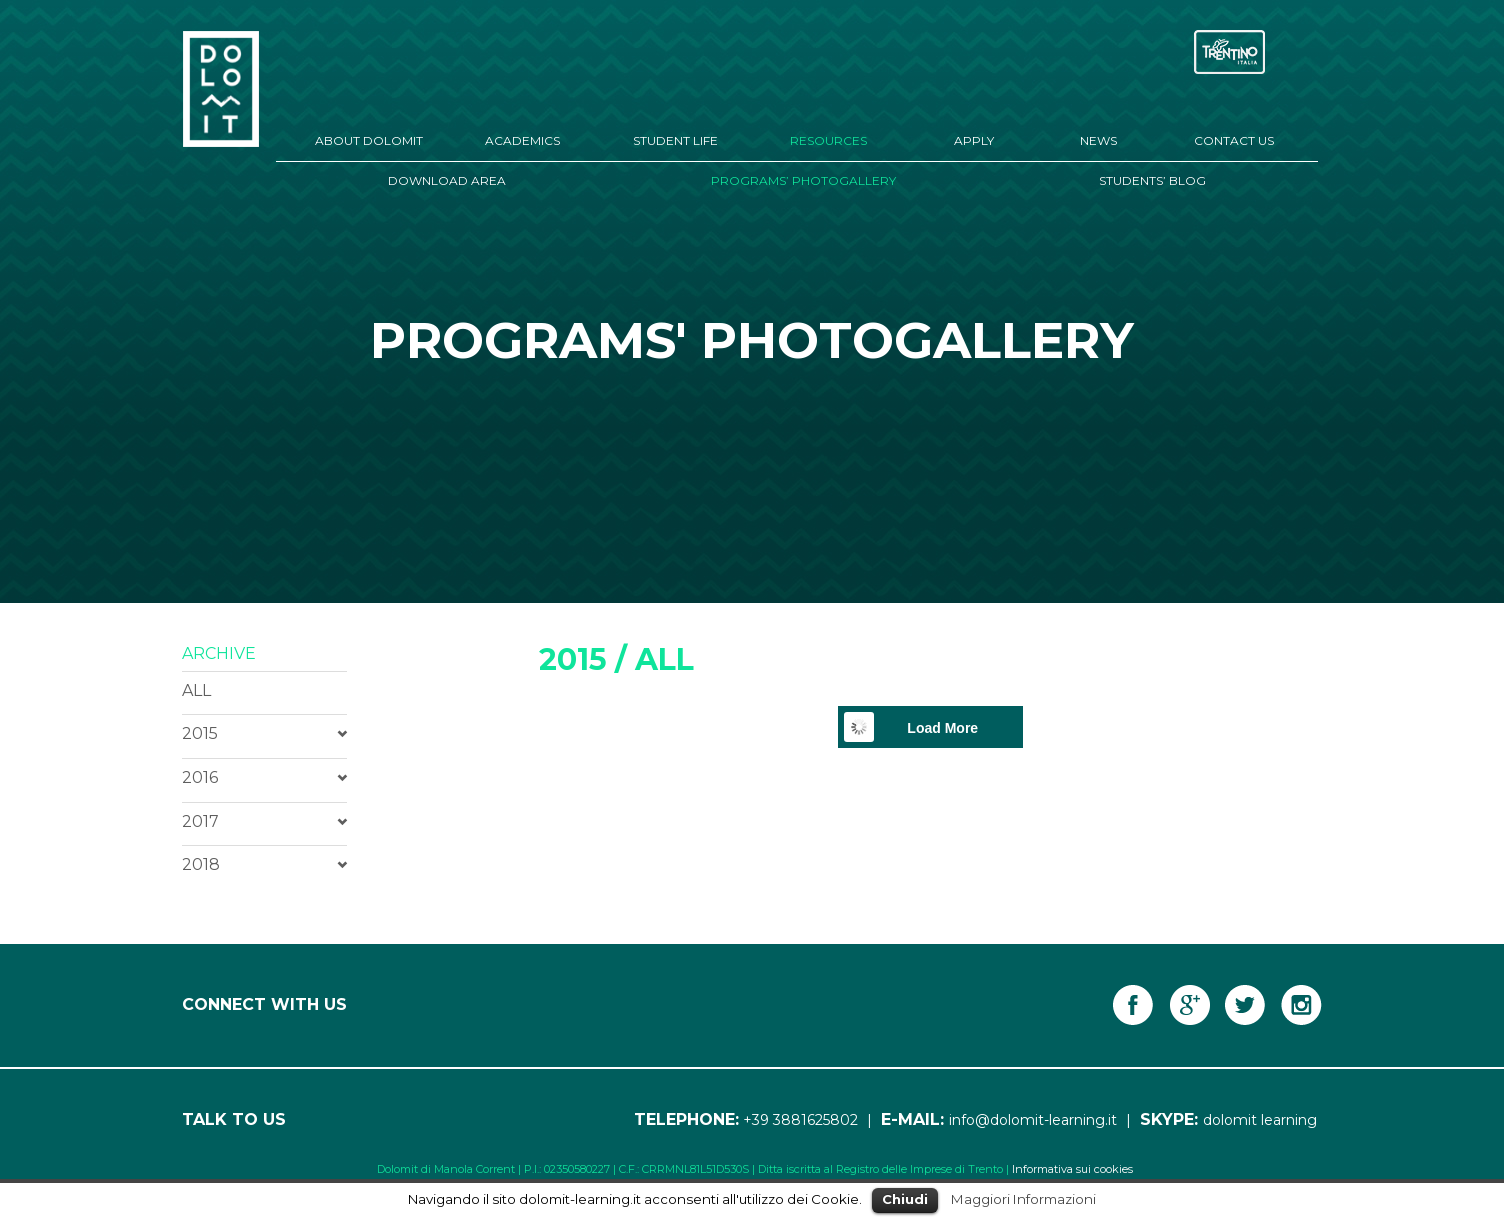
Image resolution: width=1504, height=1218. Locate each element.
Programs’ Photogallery (803, 180)
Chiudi (905, 1199)
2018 (201, 864)
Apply (974, 140)
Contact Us (1234, 140)
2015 (200, 733)
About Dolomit (369, 140)
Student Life (675, 140)
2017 (200, 821)
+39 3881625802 (800, 1120)
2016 (200, 777)
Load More (942, 728)
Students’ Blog (1152, 180)
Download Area (447, 180)
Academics (522, 140)
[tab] (264, 734)
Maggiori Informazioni (1023, 1199)
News (1098, 140)
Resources (828, 140)
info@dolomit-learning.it (1033, 1120)
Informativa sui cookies (1072, 1169)
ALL (196, 690)
